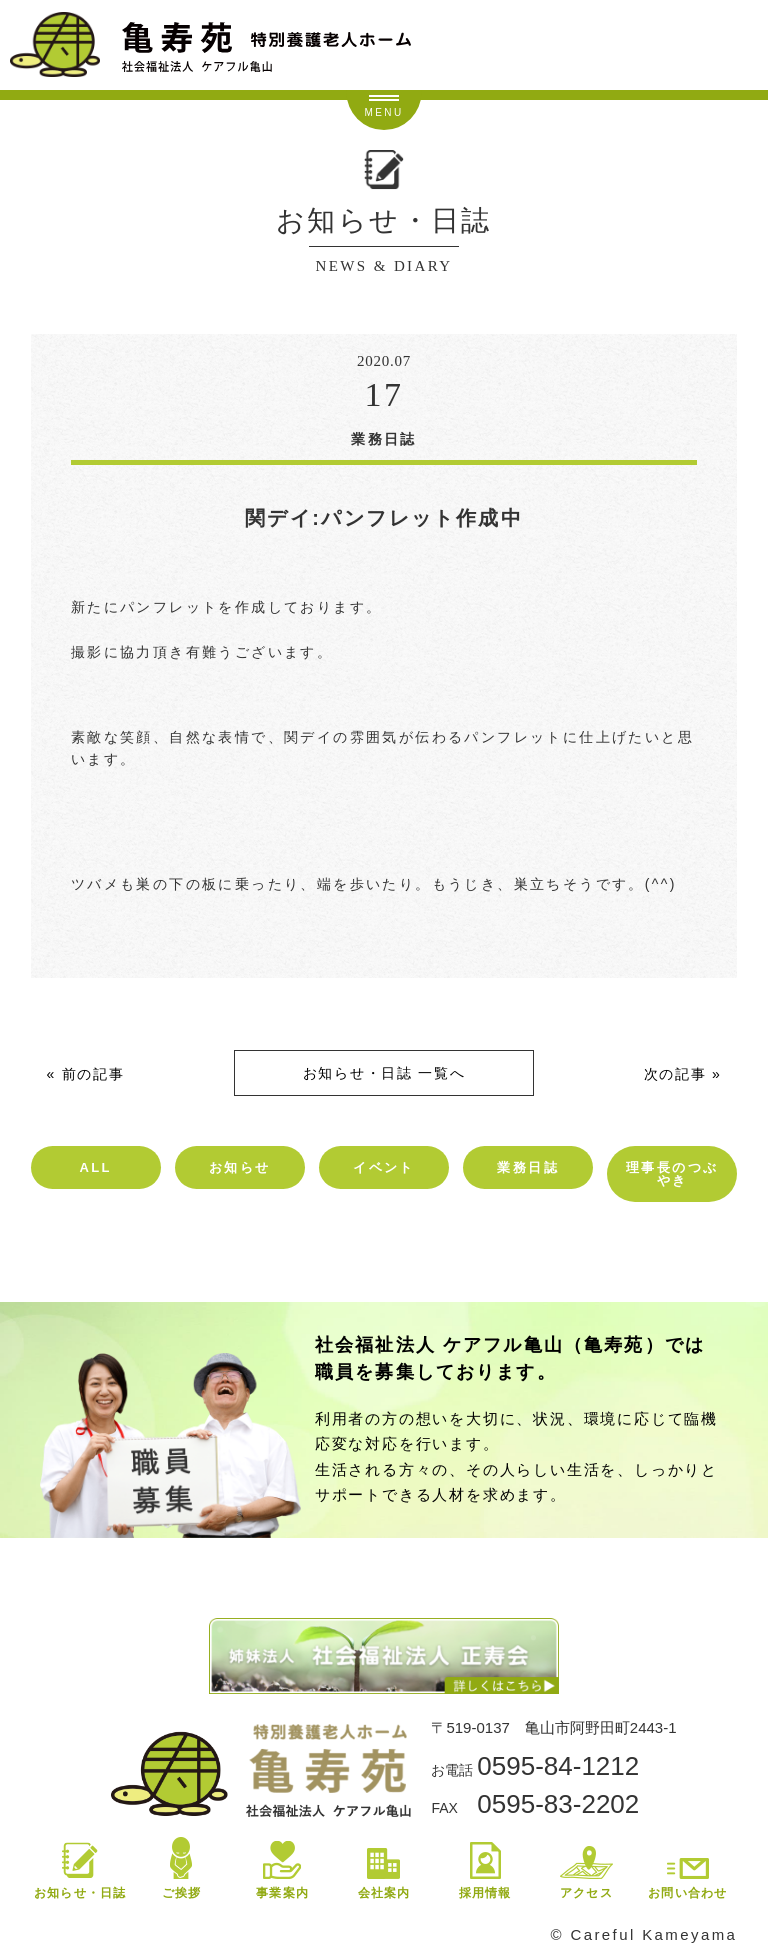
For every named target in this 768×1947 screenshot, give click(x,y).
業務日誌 (528, 1167)
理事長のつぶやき (672, 1174)
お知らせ (240, 1167)
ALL (95, 1167)
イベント (384, 1167)
